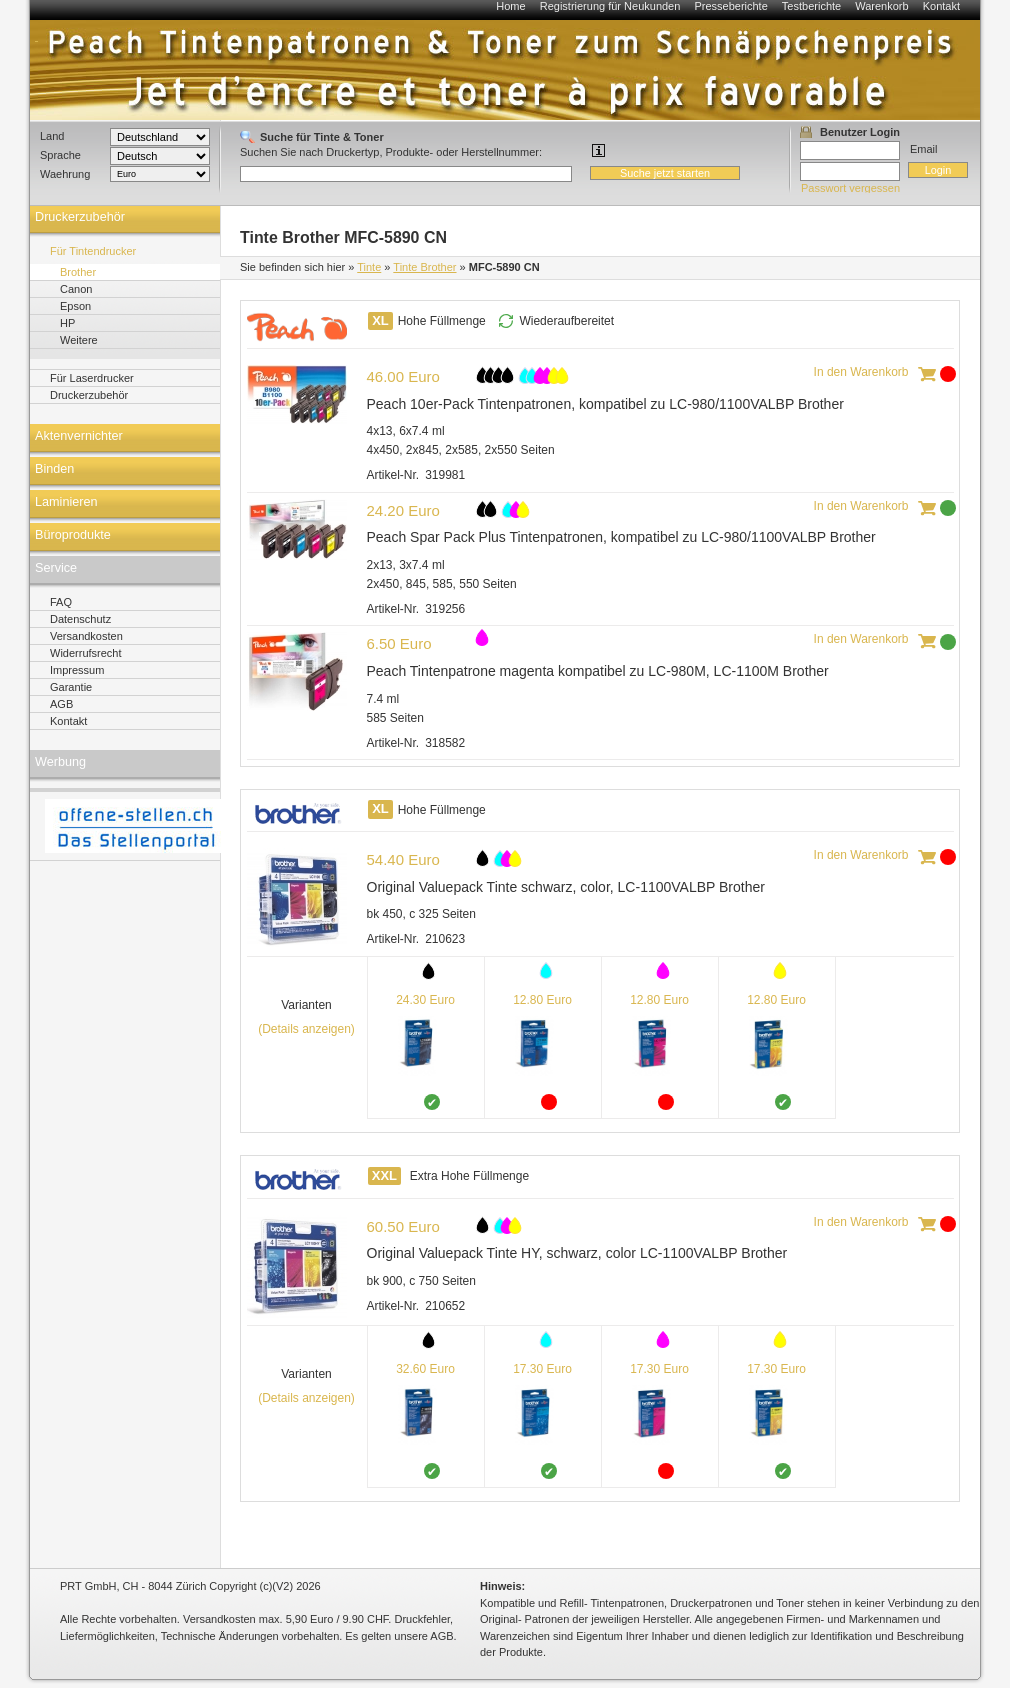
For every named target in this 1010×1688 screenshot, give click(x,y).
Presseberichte (730, 6)
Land (52, 136)
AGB (61, 704)
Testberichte (811, 6)
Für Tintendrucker (93, 251)
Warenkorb (881, 6)
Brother (78, 272)
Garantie (71, 687)
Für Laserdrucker (92, 378)
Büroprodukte (73, 535)
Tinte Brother (424, 267)
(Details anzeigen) (306, 1029)
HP (67, 323)
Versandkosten (86, 636)
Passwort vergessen (850, 188)
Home (510, 6)
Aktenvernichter (79, 436)
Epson (75, 306)
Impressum (77, 670)
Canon (76, 289)
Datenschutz (80, 619)
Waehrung (65, 174)
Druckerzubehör (80, 217)
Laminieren (66, 502)
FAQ (61, 602)
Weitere (79, 340)
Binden (54, 469)
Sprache (60, 155)
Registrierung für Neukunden (610, 6)
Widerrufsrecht (86, 653)
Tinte (369, 267)
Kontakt (941, 6)
